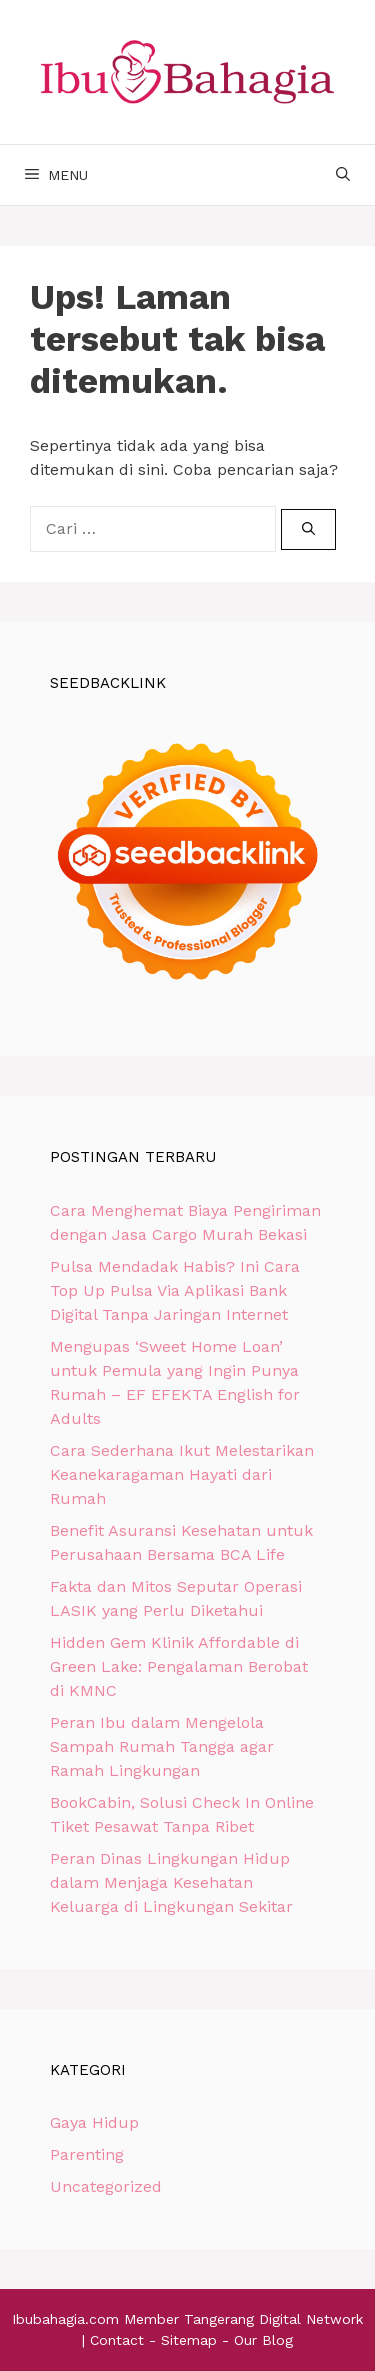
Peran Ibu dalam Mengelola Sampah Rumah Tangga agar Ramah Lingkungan (162, 1746)
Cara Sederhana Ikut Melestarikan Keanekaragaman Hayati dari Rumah (182, 1474)
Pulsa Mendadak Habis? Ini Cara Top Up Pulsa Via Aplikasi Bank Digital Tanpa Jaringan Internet (175, 1290)
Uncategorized (106, 2186)
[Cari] (308, 530)
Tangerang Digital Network (273, 2319)
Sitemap (189, 2340)
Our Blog (263, 2340)
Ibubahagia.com (65, 2319)
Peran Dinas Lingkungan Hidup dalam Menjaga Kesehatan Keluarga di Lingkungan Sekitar (171, 1882)
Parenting (87, 2154)
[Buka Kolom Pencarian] (343, 175)
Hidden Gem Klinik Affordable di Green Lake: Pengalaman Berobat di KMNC (179, 1666)
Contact (117, 2340)
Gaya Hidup (94, 2122)
